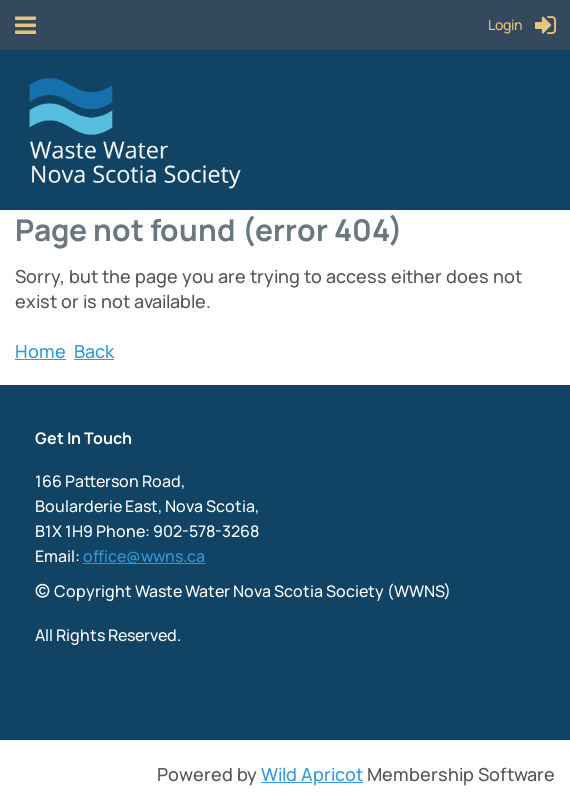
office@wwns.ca (144, 556)
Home (40, 351)
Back (94, 351)
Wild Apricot (312, 774)
